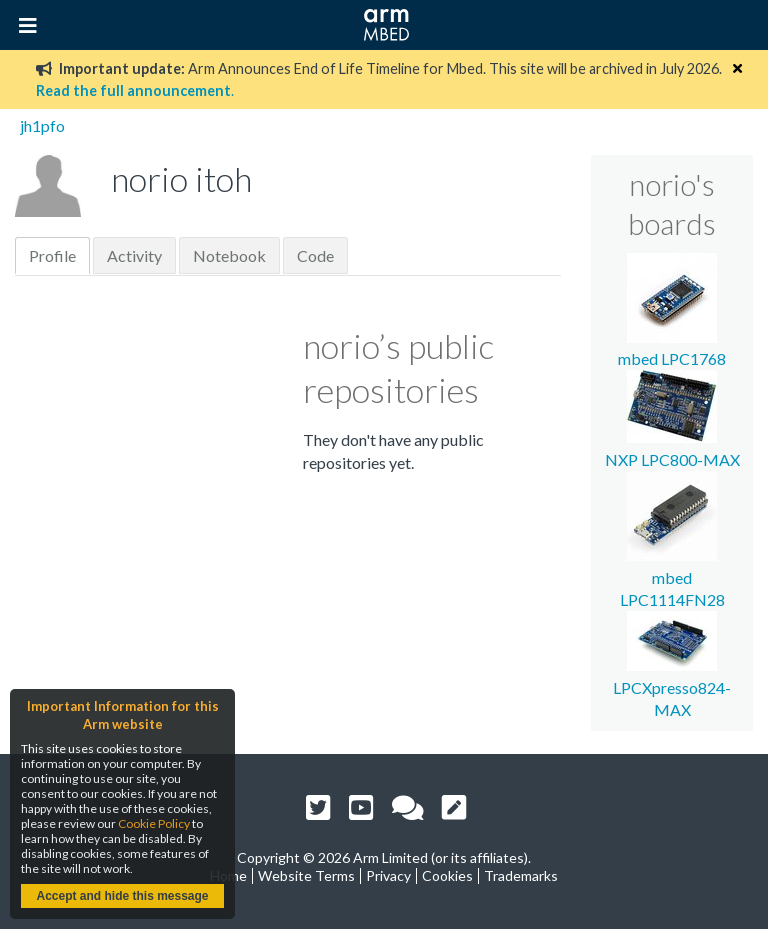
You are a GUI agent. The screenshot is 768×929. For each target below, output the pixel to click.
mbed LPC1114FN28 (672, 577)
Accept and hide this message (122, 896)
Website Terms (306, 875)
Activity (134, 255)
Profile (52, 255)
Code (315, 255)
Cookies (447, 875)
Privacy (388, 875)
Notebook (229, 255)
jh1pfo (42, 125)
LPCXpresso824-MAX (672, 687)
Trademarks (521, 875)
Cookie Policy (154, 823)
